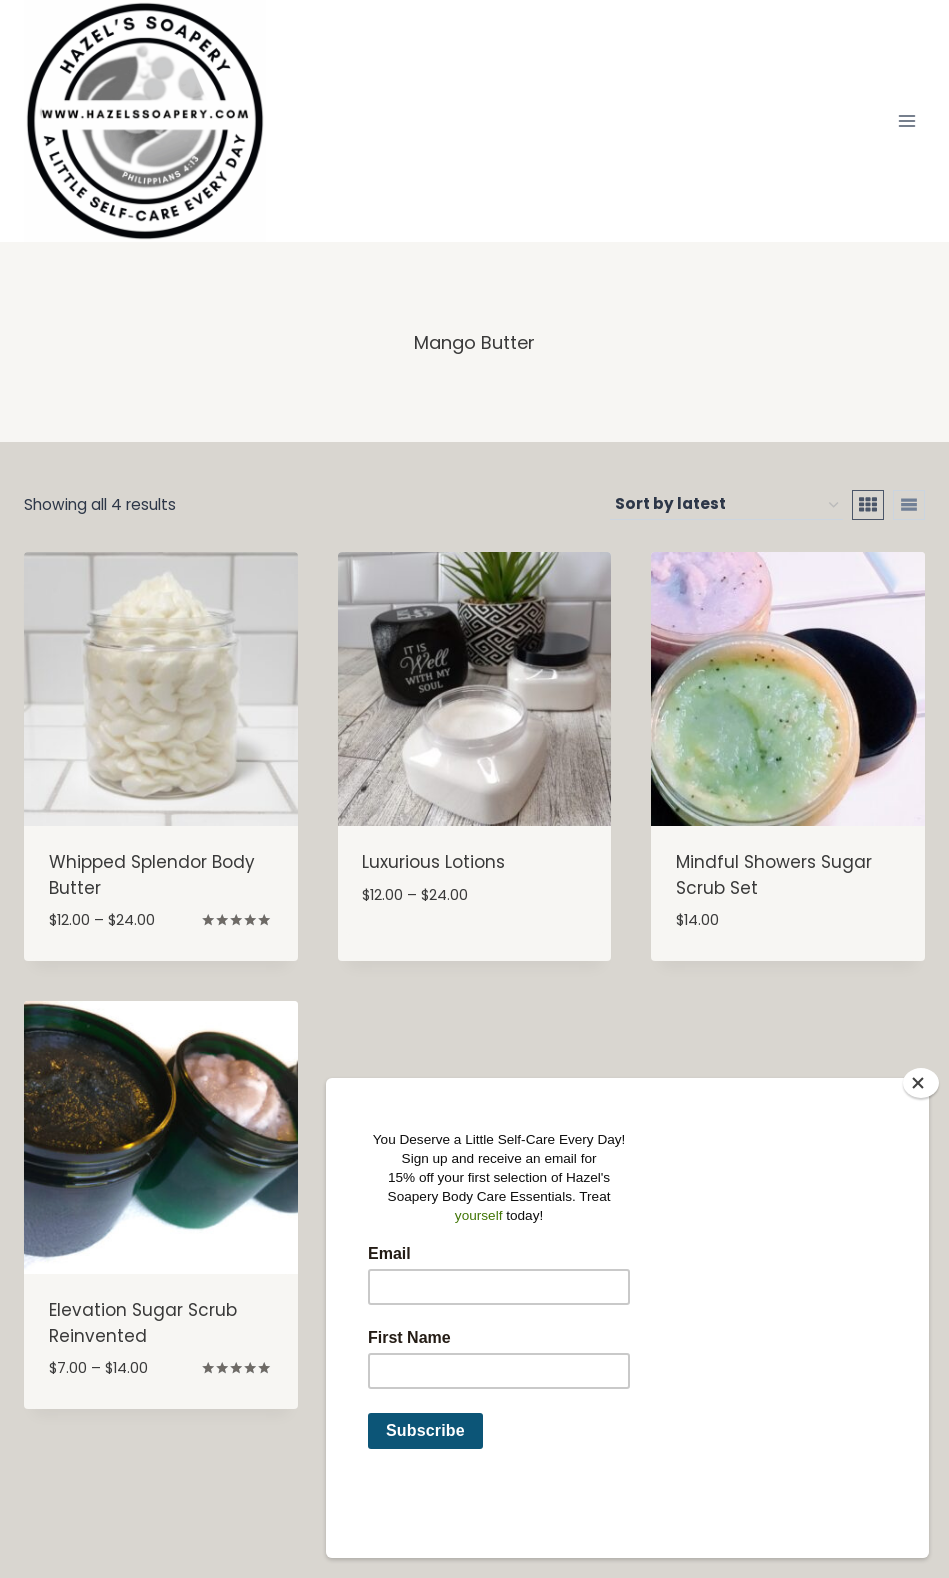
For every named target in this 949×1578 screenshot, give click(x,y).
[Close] (921, 1150)
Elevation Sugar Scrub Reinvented (143, 1323)
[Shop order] (726, 505)
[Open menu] (906, 120)
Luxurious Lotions (433, 862)
